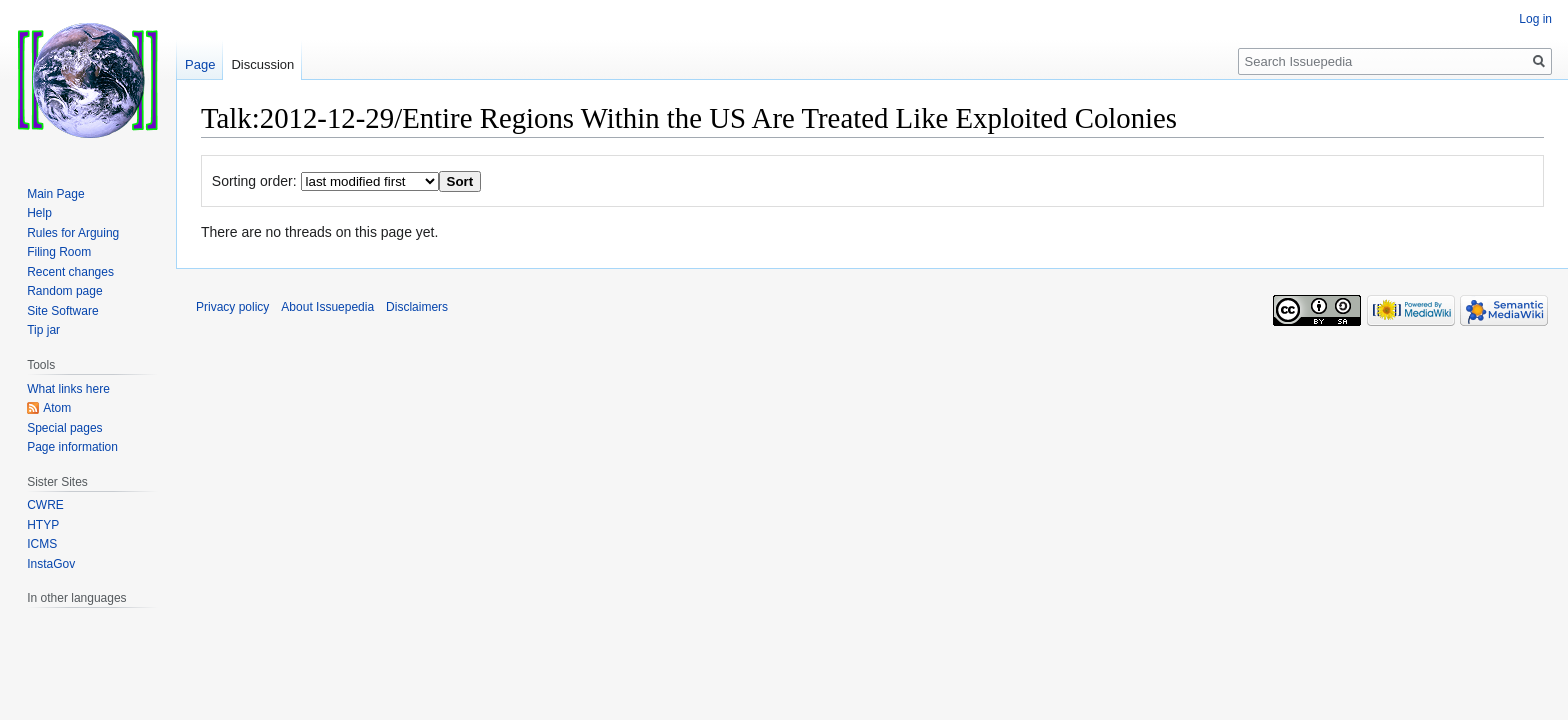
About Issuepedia (327, 307)
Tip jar (43, 330)
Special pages (64, 428)
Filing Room (59, 252)
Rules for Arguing (73, 233)
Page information (72, 447)
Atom (57, 408)
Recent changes (70, 272)
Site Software (62, 311)
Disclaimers (417, 307)
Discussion (262, 64)
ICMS (42, 544)
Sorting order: (254, 181)
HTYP (43, 525)
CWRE (45, 505)
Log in (1535, 19)
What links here (68, 389)
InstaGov (51, 564)
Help (39, 213)
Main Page (55, 194)
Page (200, 64)
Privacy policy (232, 307)
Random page (64, 291)
